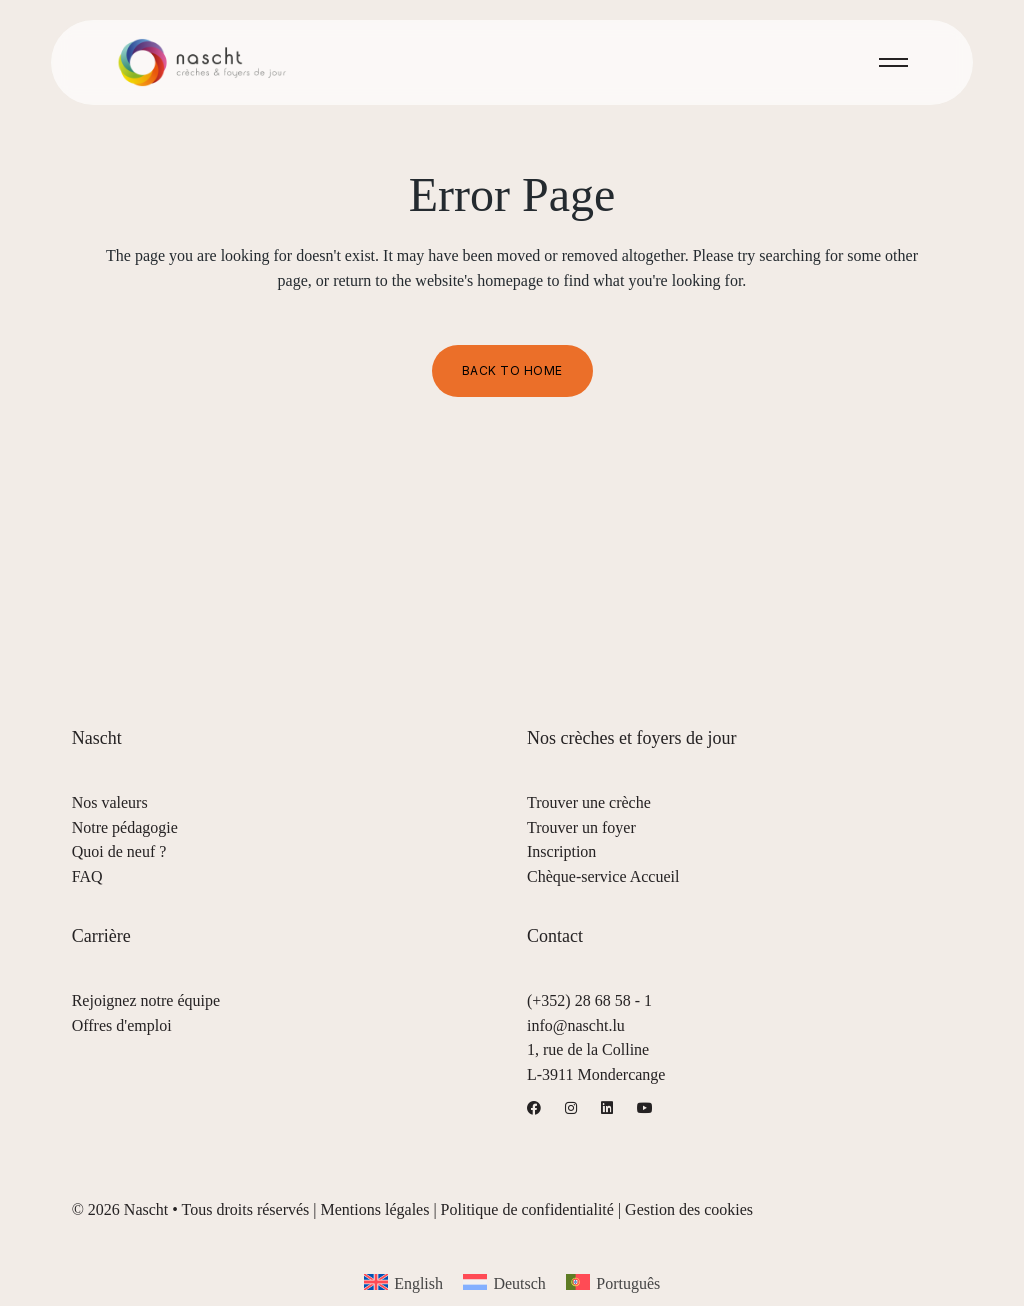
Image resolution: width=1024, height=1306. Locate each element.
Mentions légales (375, 1209)
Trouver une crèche (589, 802)
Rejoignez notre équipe (146, 1000)
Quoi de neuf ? (119, 851)
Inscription (561, 851)
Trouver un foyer (581, 827)
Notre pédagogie (125, 827)
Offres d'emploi (122, 1025)
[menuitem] (403, 1282)
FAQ (87, 876)
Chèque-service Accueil (603, 876)
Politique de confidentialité (527, 1209)
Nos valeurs (110, 802)
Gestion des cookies (689, 1209)
